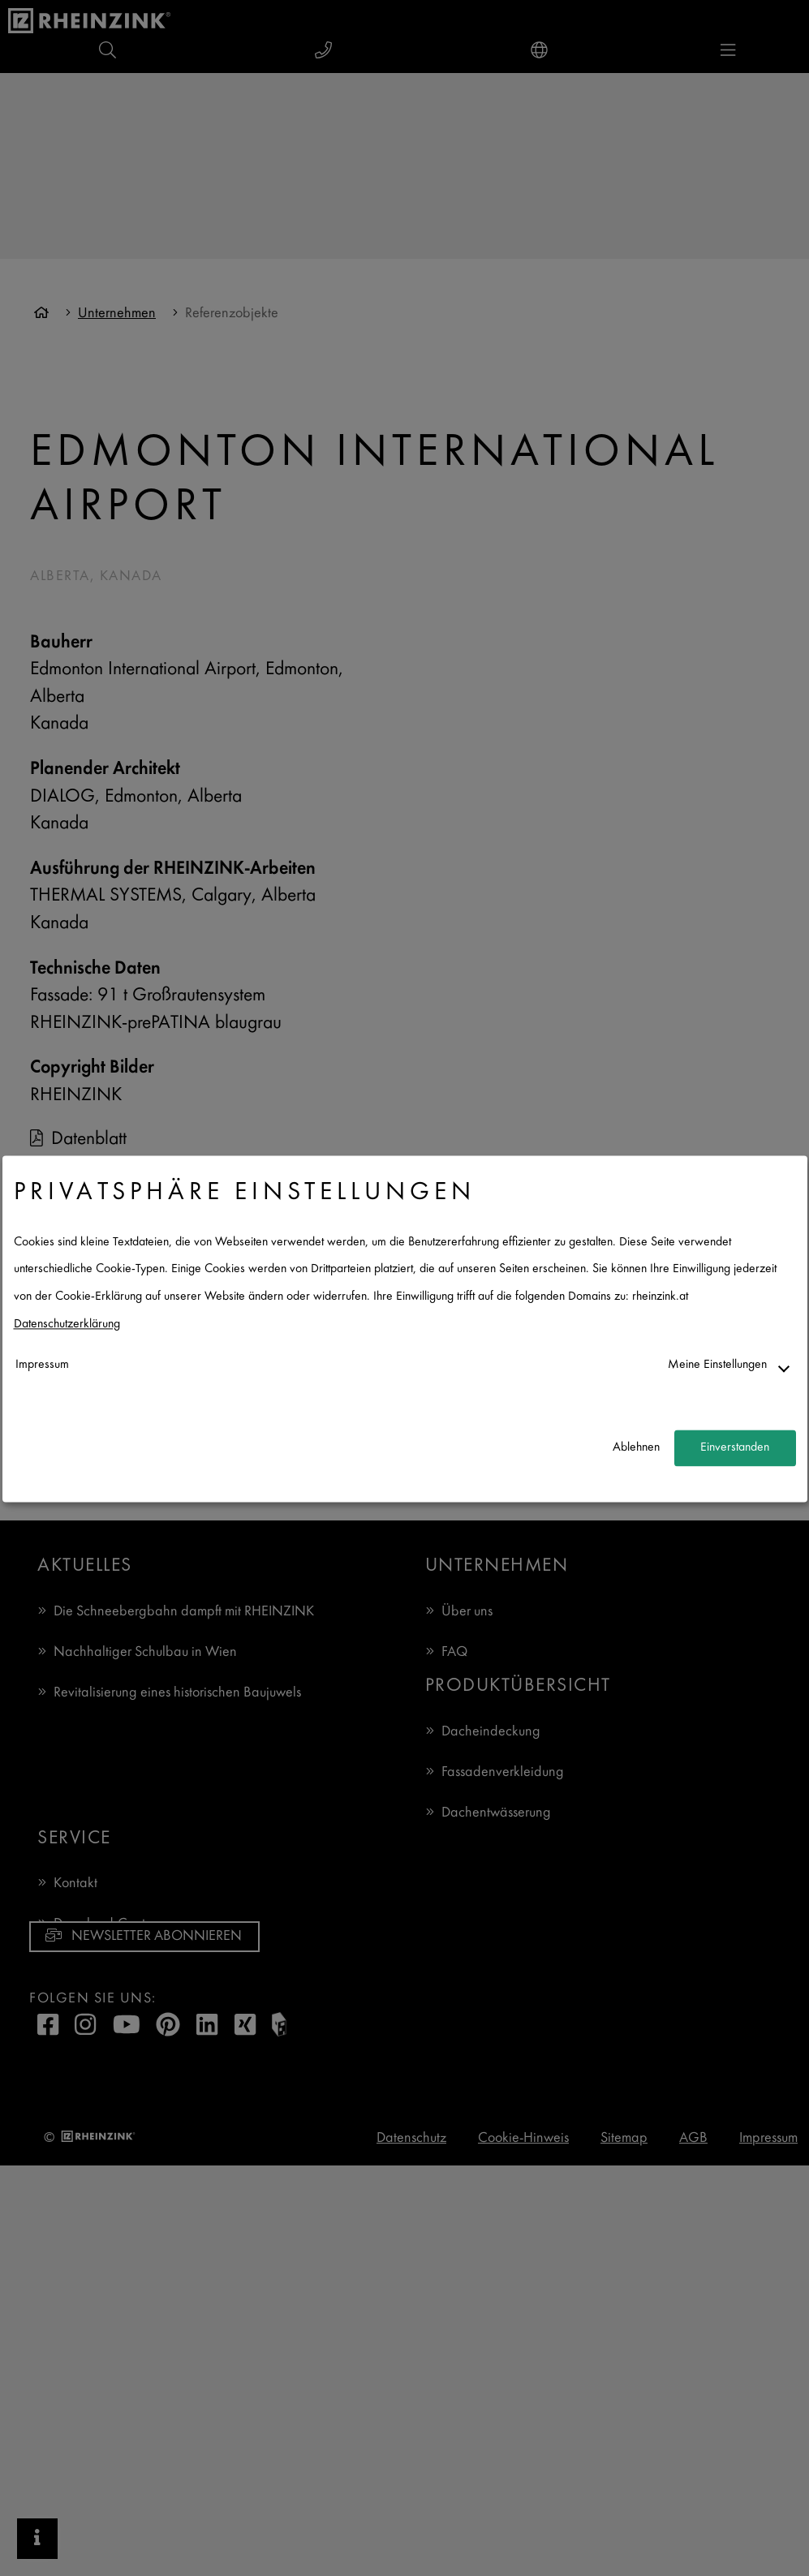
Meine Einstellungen (717, 1366)
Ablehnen (636, 1448)
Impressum (42, 1366)
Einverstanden (734, 1448)
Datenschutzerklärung (67, 1324)
